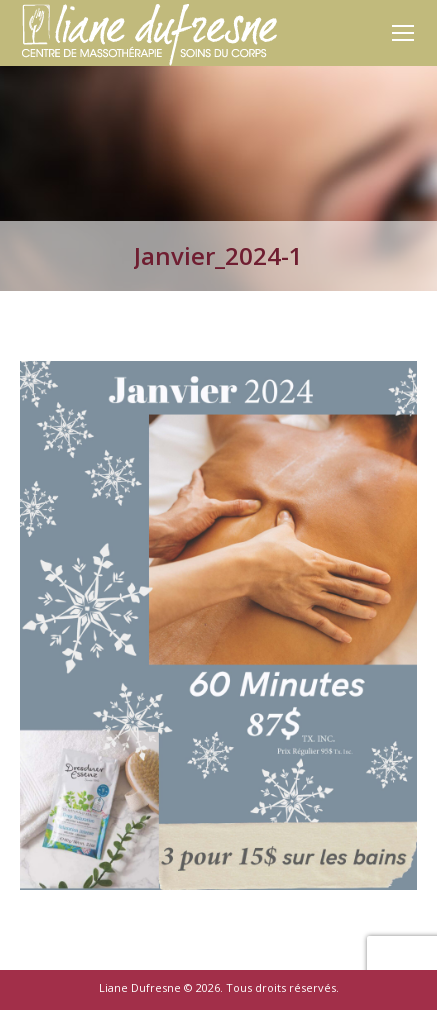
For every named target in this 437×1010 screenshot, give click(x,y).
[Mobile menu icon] (403, 33)
